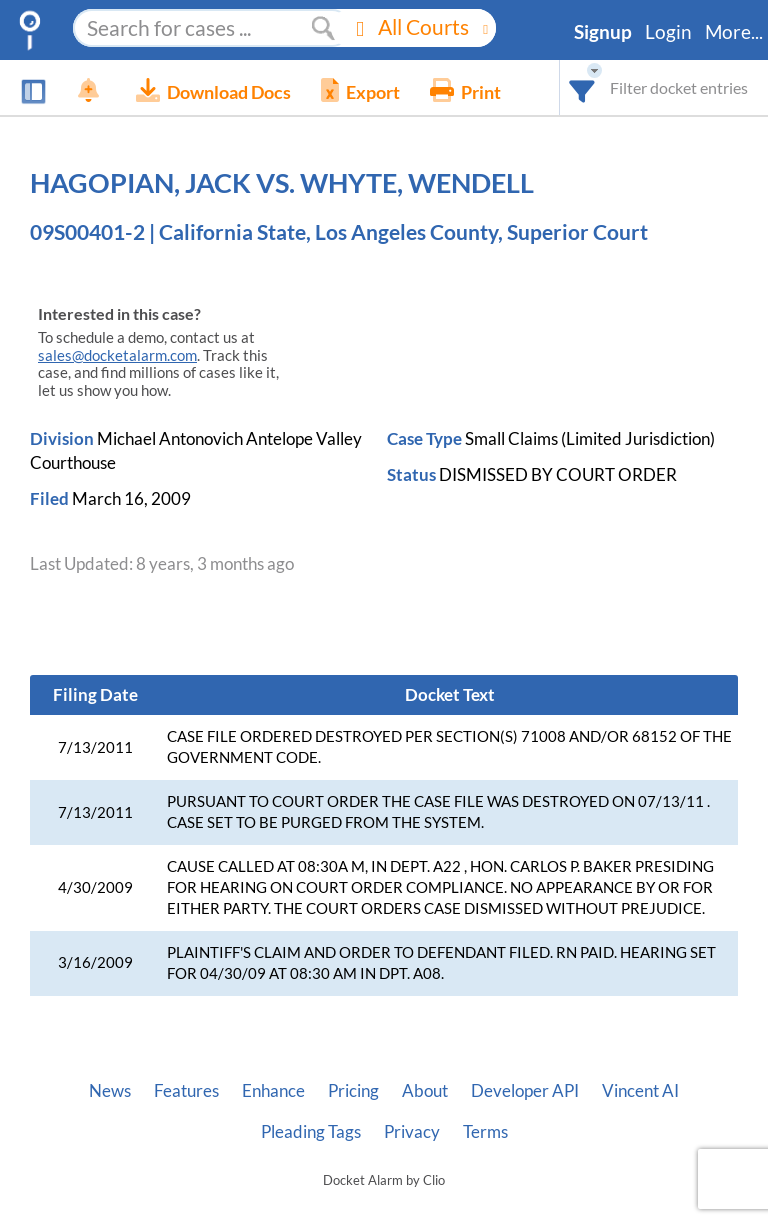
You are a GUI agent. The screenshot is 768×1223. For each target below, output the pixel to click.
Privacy (412, 1132)
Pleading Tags (311, 1132)
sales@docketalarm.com (117, 355)
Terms (485, 1132)
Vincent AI (640, 1091)
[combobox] (582, 87)
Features (186, 1091)
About (425, 1091)
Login (668, 32)
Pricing (353, 1091)
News (110, 1091)
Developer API (525, 1091)
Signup (603, 32)
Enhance (273, 1091)
